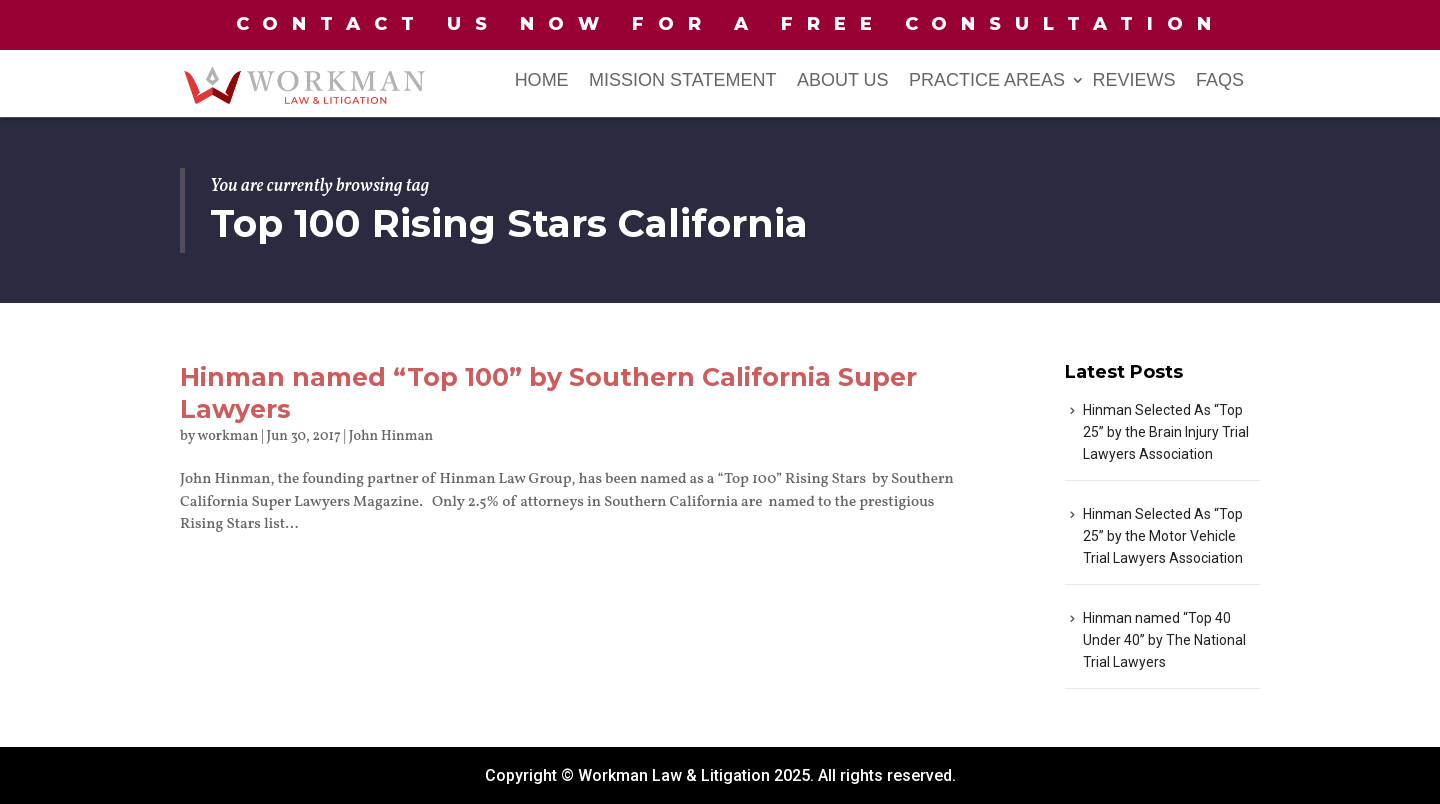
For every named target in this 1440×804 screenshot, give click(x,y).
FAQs (1220, 81)
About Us (843, 81)
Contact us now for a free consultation (730, 24)
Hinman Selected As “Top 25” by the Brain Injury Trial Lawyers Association (1166, 432)
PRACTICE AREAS (987, 81)
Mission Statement (682, 81)
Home (542, 81)
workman (227, 436)
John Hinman (391, 436)
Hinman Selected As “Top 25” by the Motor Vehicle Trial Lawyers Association (1163, 536)
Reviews (1134, 81)
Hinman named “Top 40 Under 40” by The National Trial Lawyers (1164, 640)
